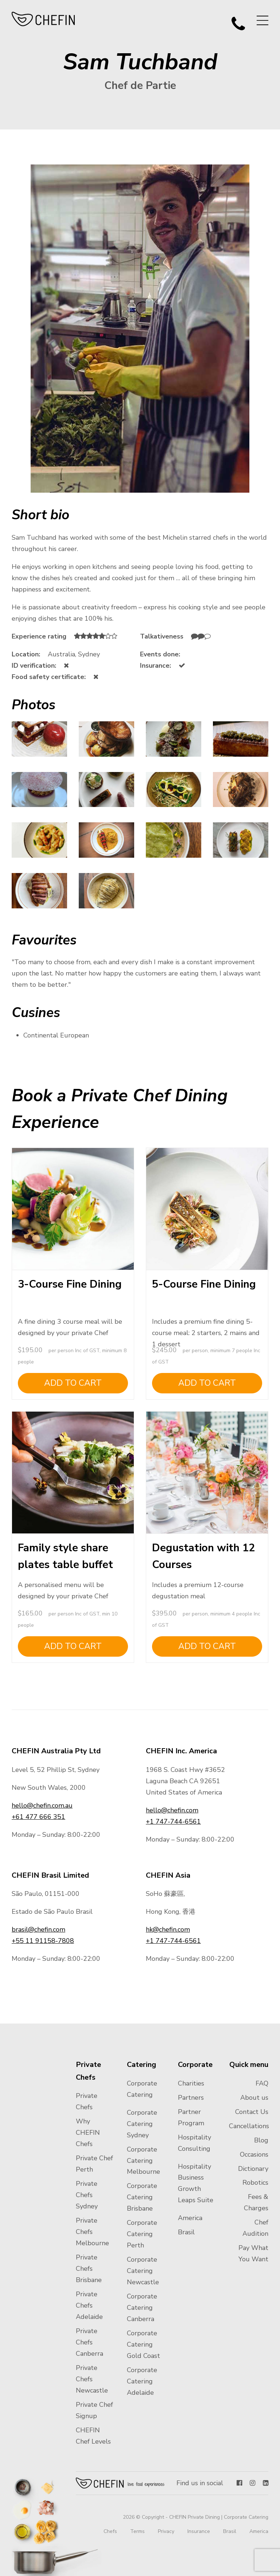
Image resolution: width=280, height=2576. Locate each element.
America (190, 2218)
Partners (191, 2097)
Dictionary (253, 2168)
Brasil (186, 2232)
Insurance (198, 2531)
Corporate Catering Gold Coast (143, 2344)
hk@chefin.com (168, 1929)
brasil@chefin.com (38, 1929)
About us (254, 2097)
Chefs (110, 2531)
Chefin (120, 2483)
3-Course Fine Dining (70, 1284)
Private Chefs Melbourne (92, 2231)
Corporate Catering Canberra (142, 2307)
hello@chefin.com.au (42, 1805)
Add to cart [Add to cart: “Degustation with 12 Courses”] (207, 1646)
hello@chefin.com (172, 1810)
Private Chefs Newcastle (92, 2379)
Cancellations (249, 2126)
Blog (261, 2140)
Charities (191, 2083)
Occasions (254, 2154)
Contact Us (251, 2111)
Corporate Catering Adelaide (142, 2381)
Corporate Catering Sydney (142, 2123)
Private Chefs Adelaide (89, 2305)
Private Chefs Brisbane (89, 2268)
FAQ (262, 2083)
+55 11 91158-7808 (43, 1940)
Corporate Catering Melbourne (143, 2160)
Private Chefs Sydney (87, 2195)
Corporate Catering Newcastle (143, 2270)
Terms (137, 2531)
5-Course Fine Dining (204, 1284)
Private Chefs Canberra (89, 2342)
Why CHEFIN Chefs (88, 2132)
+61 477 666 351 (38, 1816)
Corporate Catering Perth (142, 2234)
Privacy (166, 2531)
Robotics (255, 2182)
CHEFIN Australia (43, 19)
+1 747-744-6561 (173, 1821)
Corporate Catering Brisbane (142, 2197)
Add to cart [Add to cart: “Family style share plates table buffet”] (73, 1646)
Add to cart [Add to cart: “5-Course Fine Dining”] (207, 1383)
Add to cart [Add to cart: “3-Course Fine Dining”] (73, 1383)
